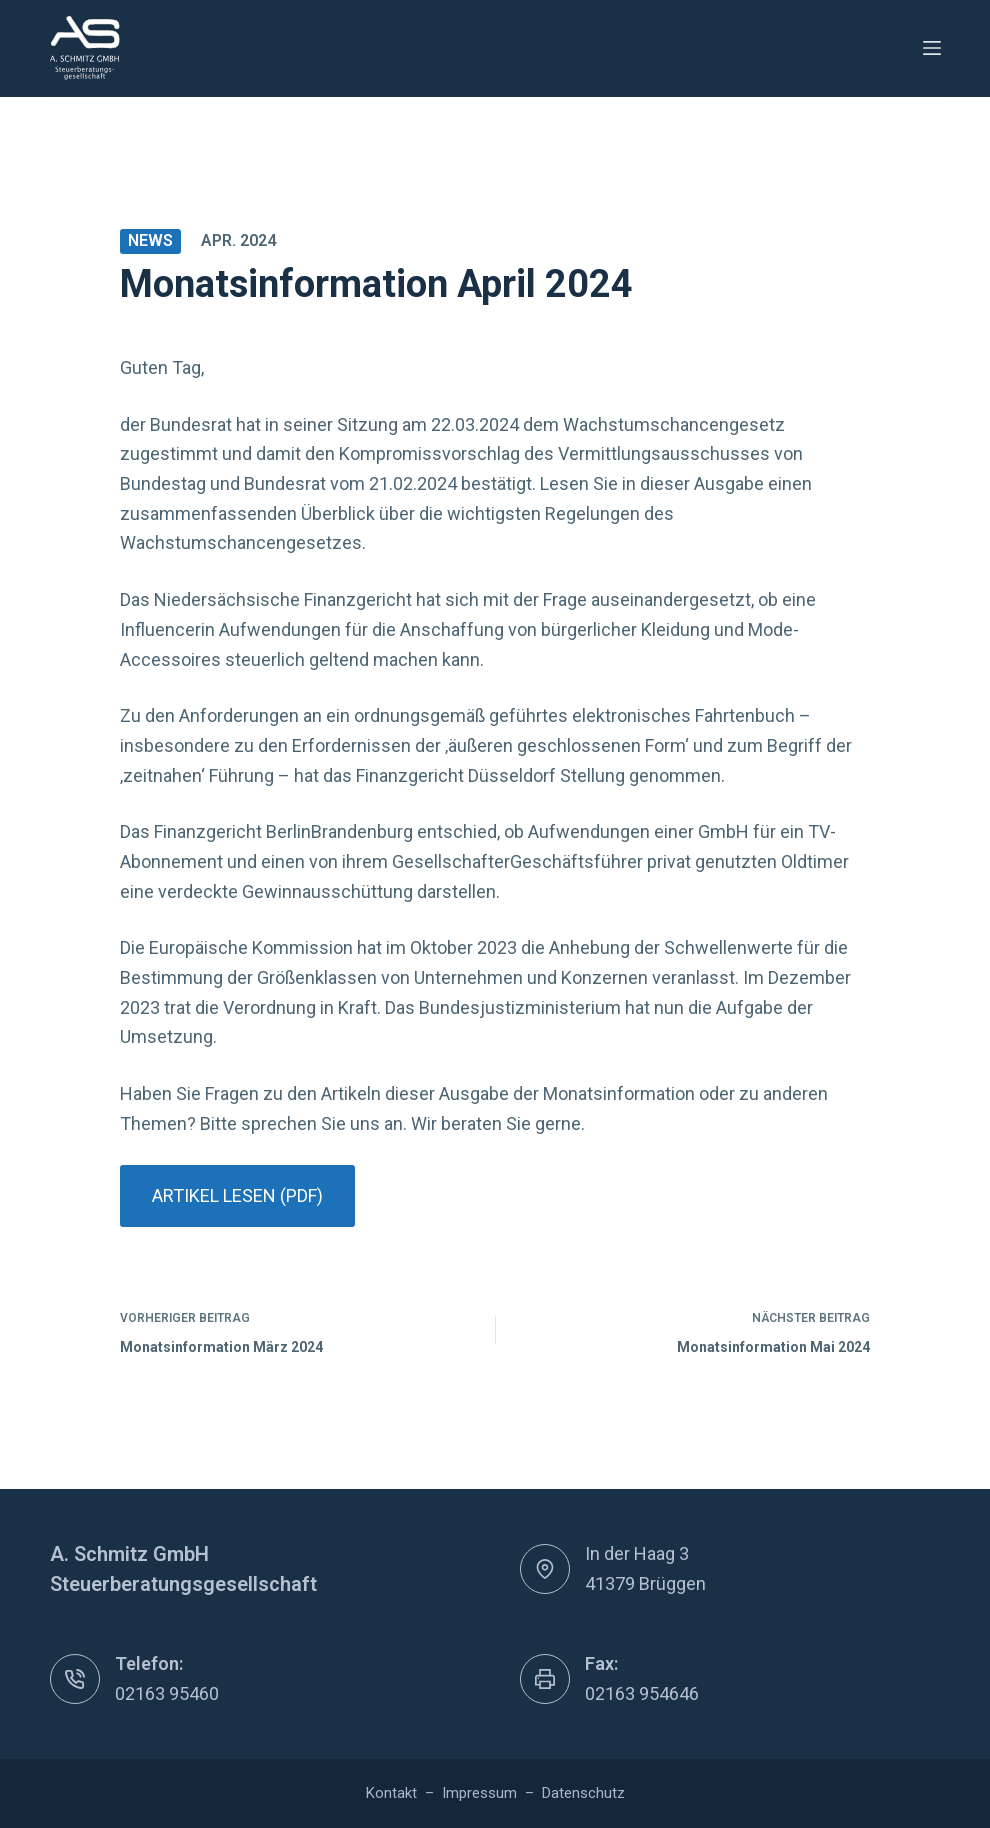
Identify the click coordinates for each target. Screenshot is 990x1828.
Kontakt (391, 1793)
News (150, 240)
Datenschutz (583, 1793)
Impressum (479, 1793)
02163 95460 (167, 1693)
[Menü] (932, 48)
